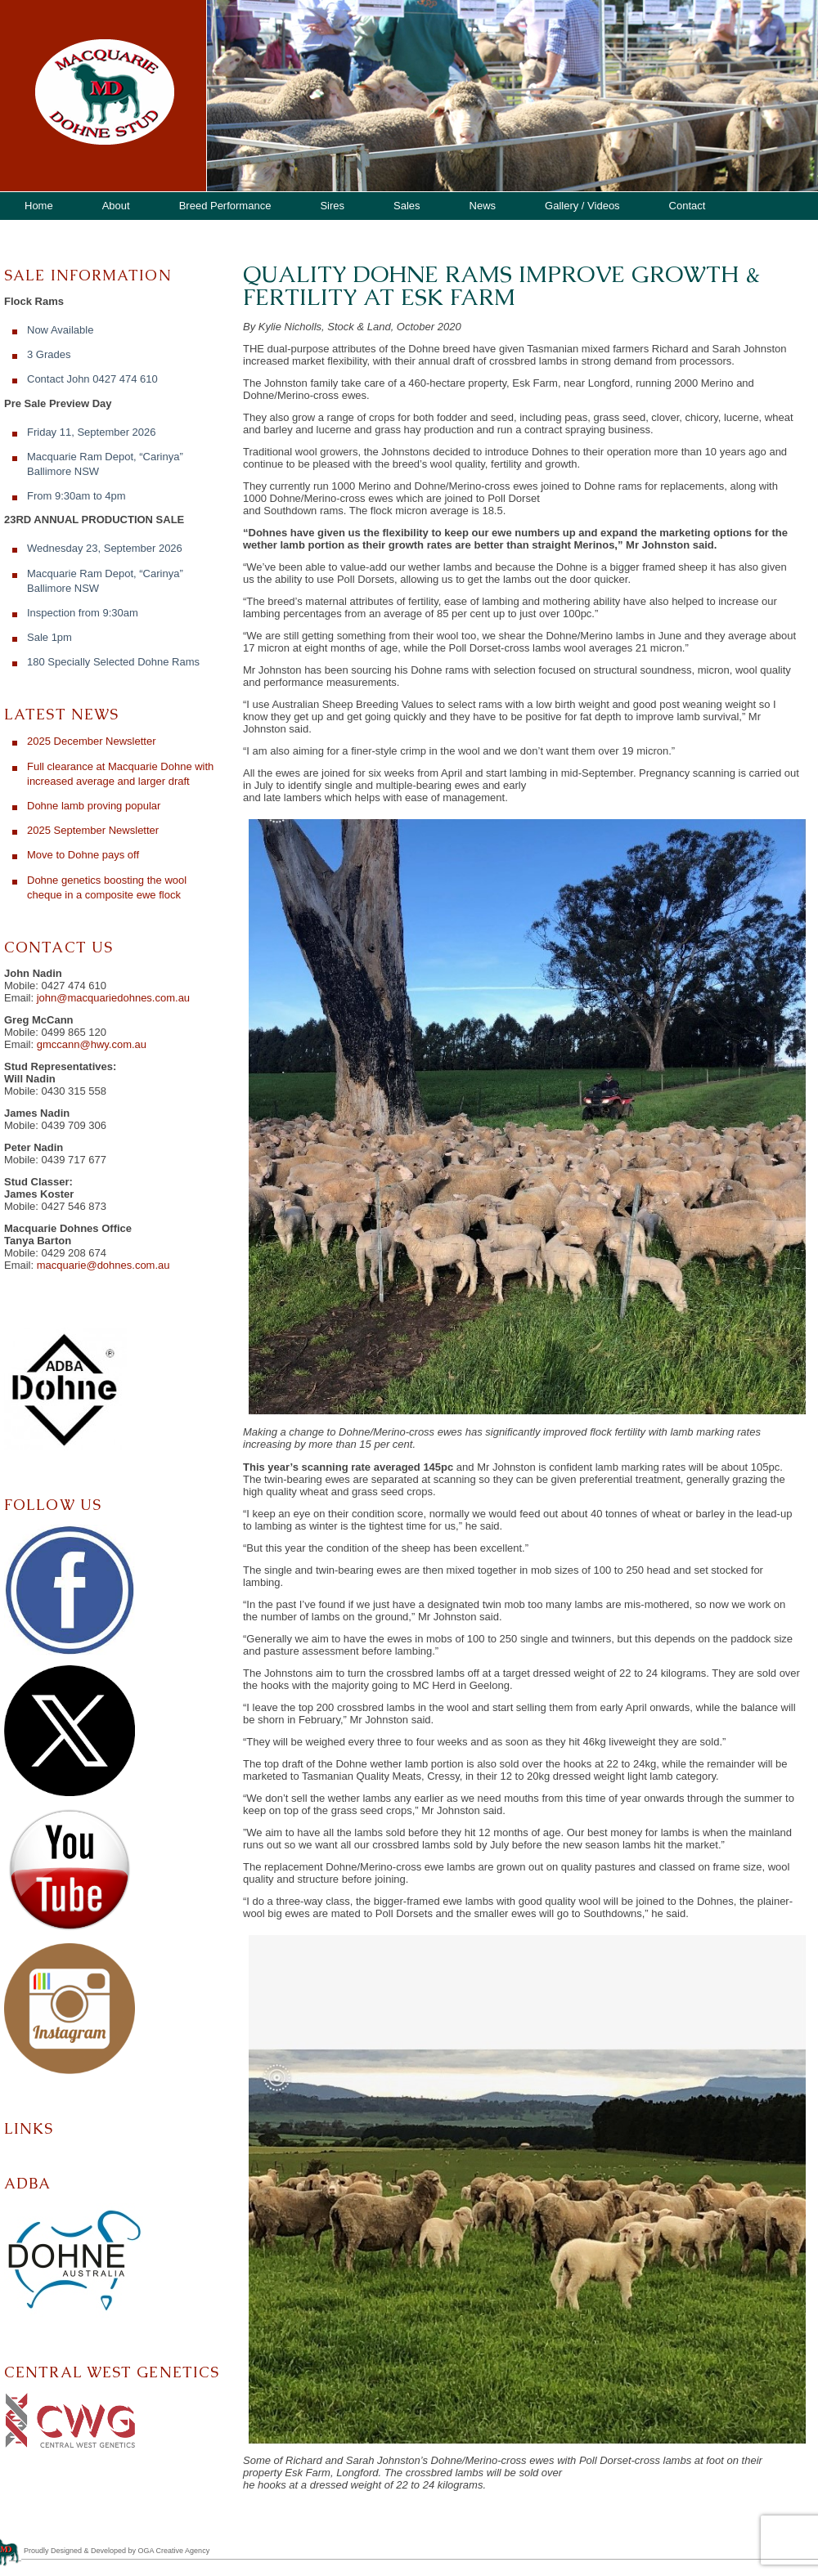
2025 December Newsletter (91, 741)
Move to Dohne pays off (83, 855)
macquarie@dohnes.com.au (103, 1265)
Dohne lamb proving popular (93, 806)
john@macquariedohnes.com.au (113, 998)
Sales (406, 205)
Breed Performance (225, 205)
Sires (332, 205)
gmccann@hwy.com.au (91, 1044)
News (483, 205)
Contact (687, 205)
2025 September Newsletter (93, 830)
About (116, 205)
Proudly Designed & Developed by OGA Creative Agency (116, 2551)
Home (39, 205)
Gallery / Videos (582, 205)
